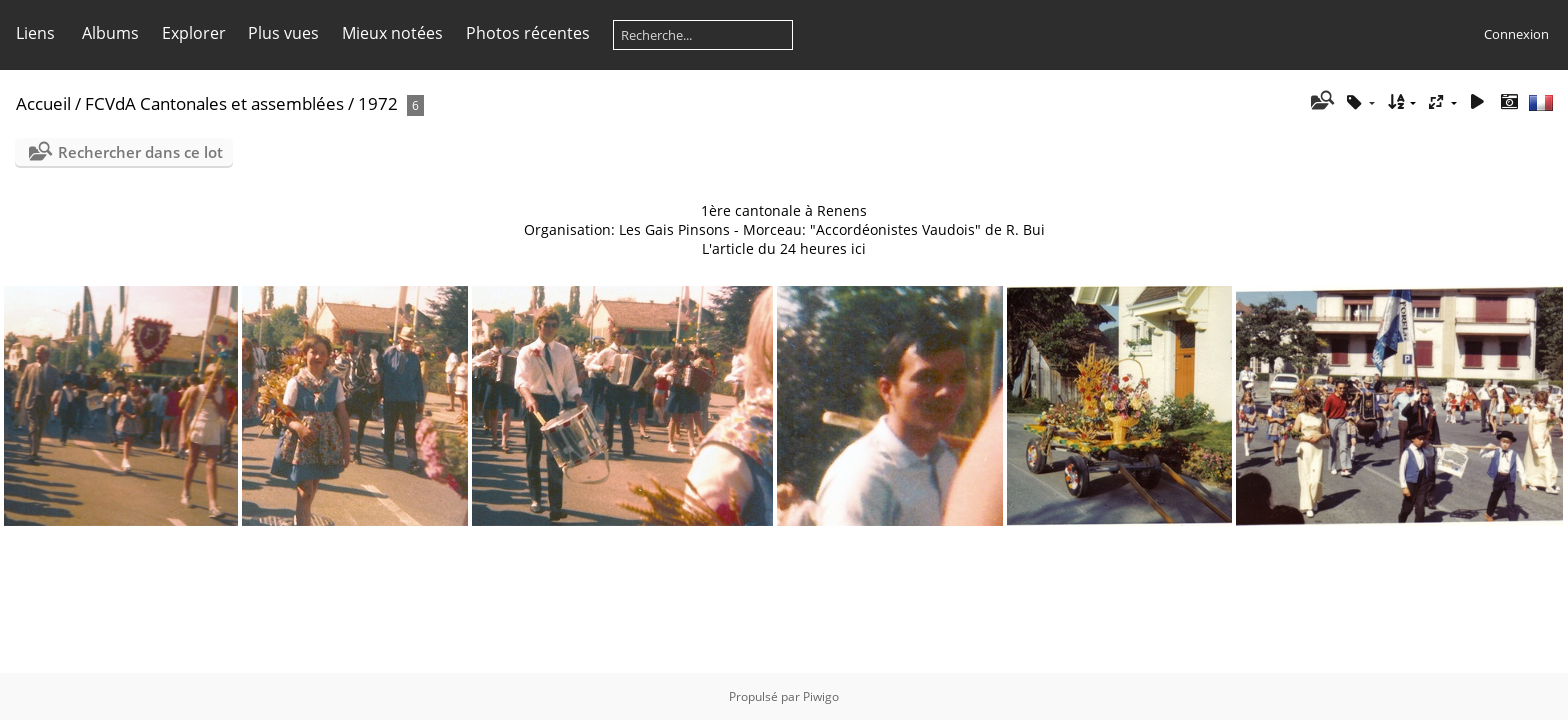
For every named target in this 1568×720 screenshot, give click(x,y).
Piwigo (821, 696)
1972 (378, 103)
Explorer (194, 33)
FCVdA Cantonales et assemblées (214, 103)
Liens (35, 33)
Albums (110, 33)
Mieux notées (392, 33)
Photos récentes (528, 33)
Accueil (43, 103)
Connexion (1516, 34)
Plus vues (283, 33)
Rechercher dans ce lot (140, 152)
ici (858, 248)
